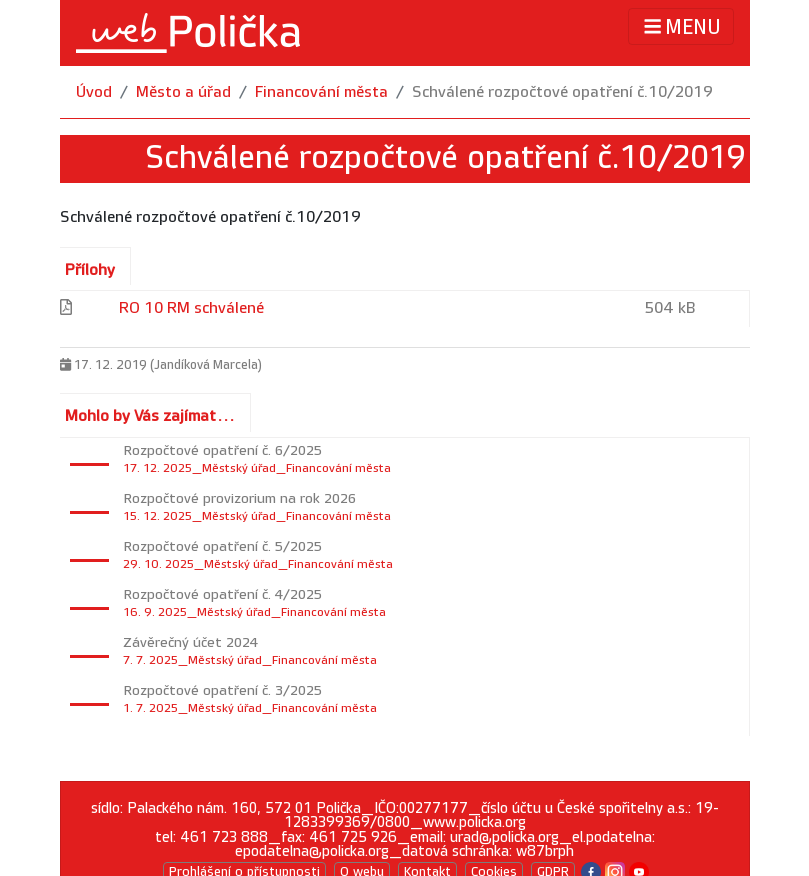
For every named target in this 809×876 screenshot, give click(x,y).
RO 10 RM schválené (191, 308)
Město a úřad (183, 92)
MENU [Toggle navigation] (680, 26)
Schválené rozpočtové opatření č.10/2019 (562, 92)
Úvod (94, 92)
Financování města (321, 92)
